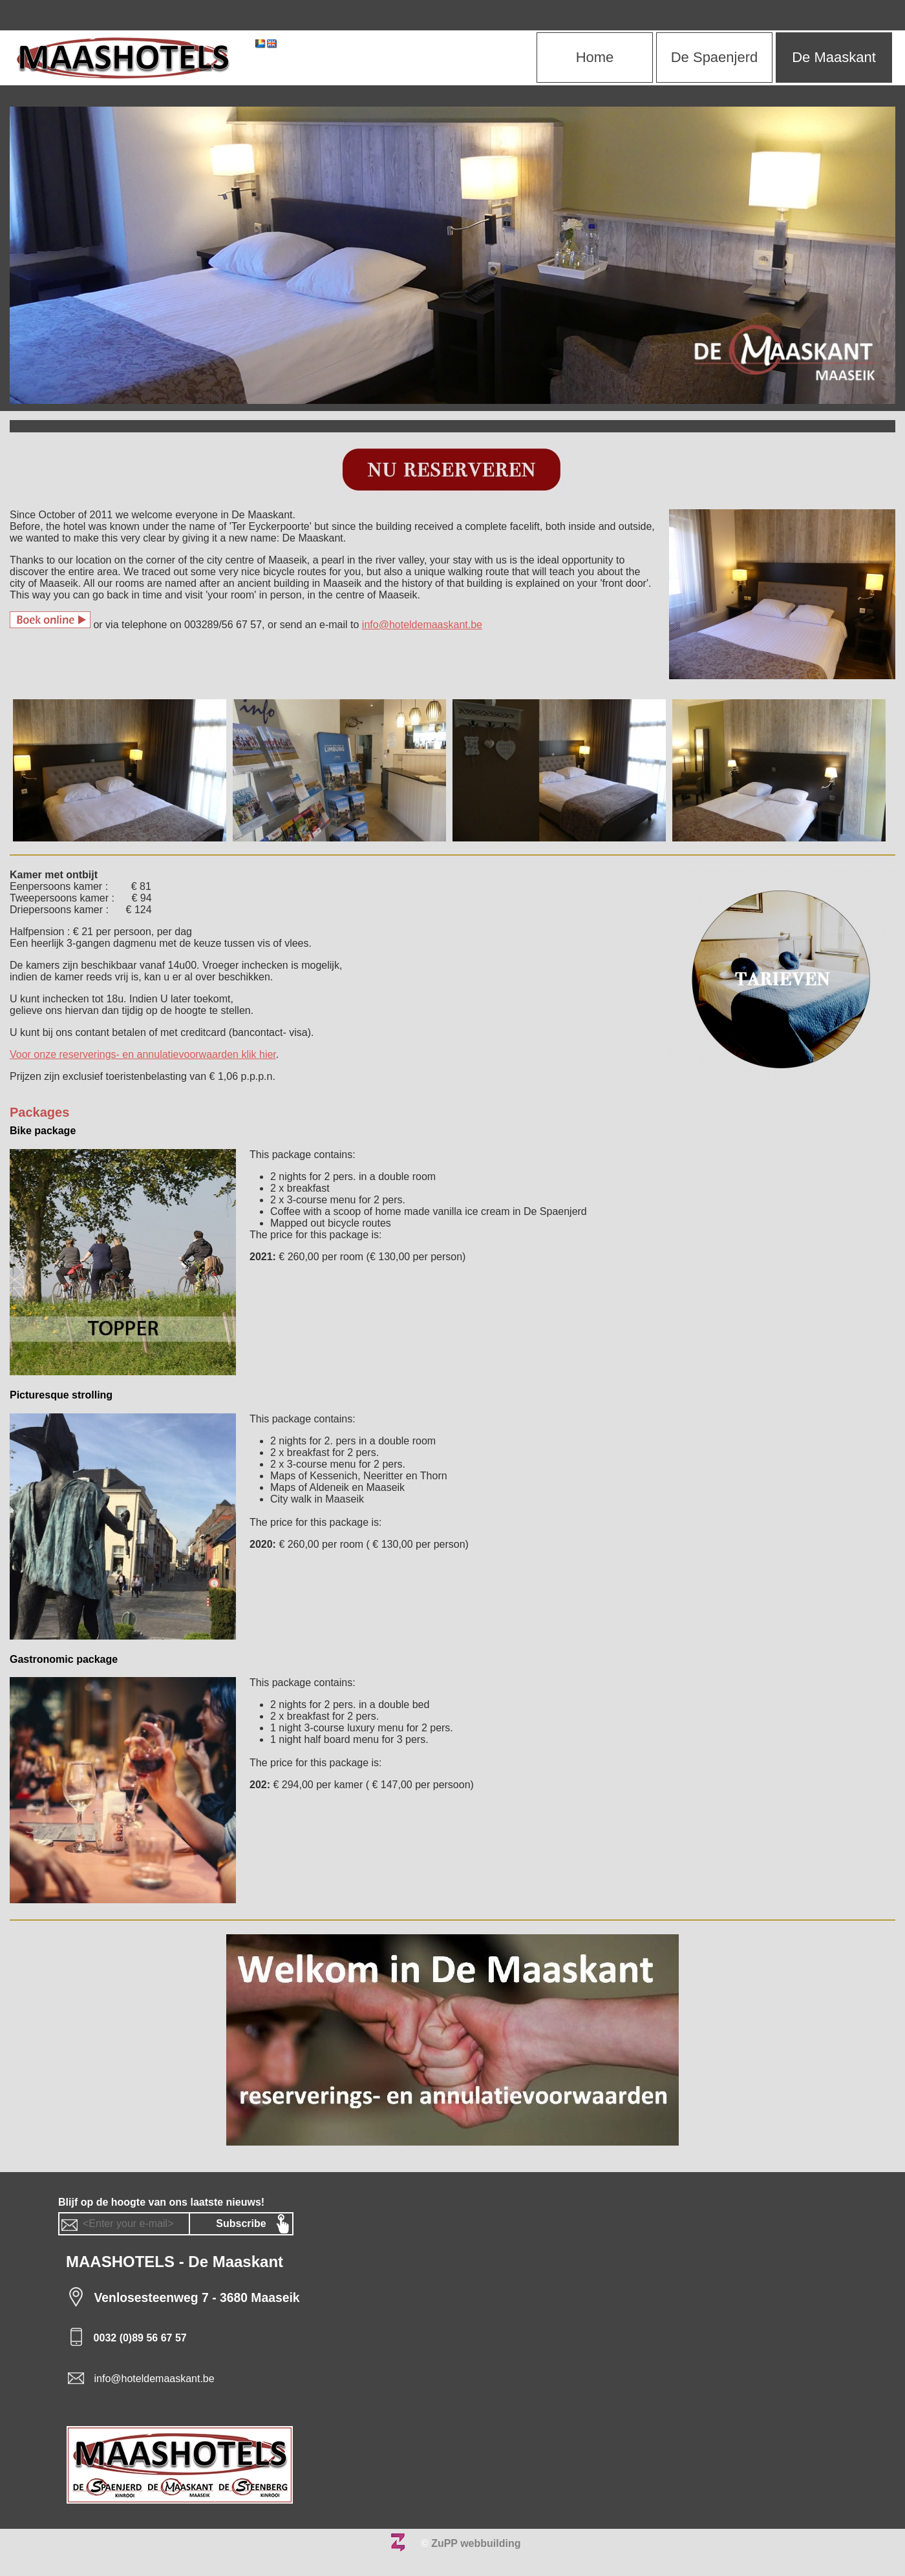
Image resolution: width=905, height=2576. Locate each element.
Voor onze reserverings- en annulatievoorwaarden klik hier (143, 1054)
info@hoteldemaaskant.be (422, 624)
